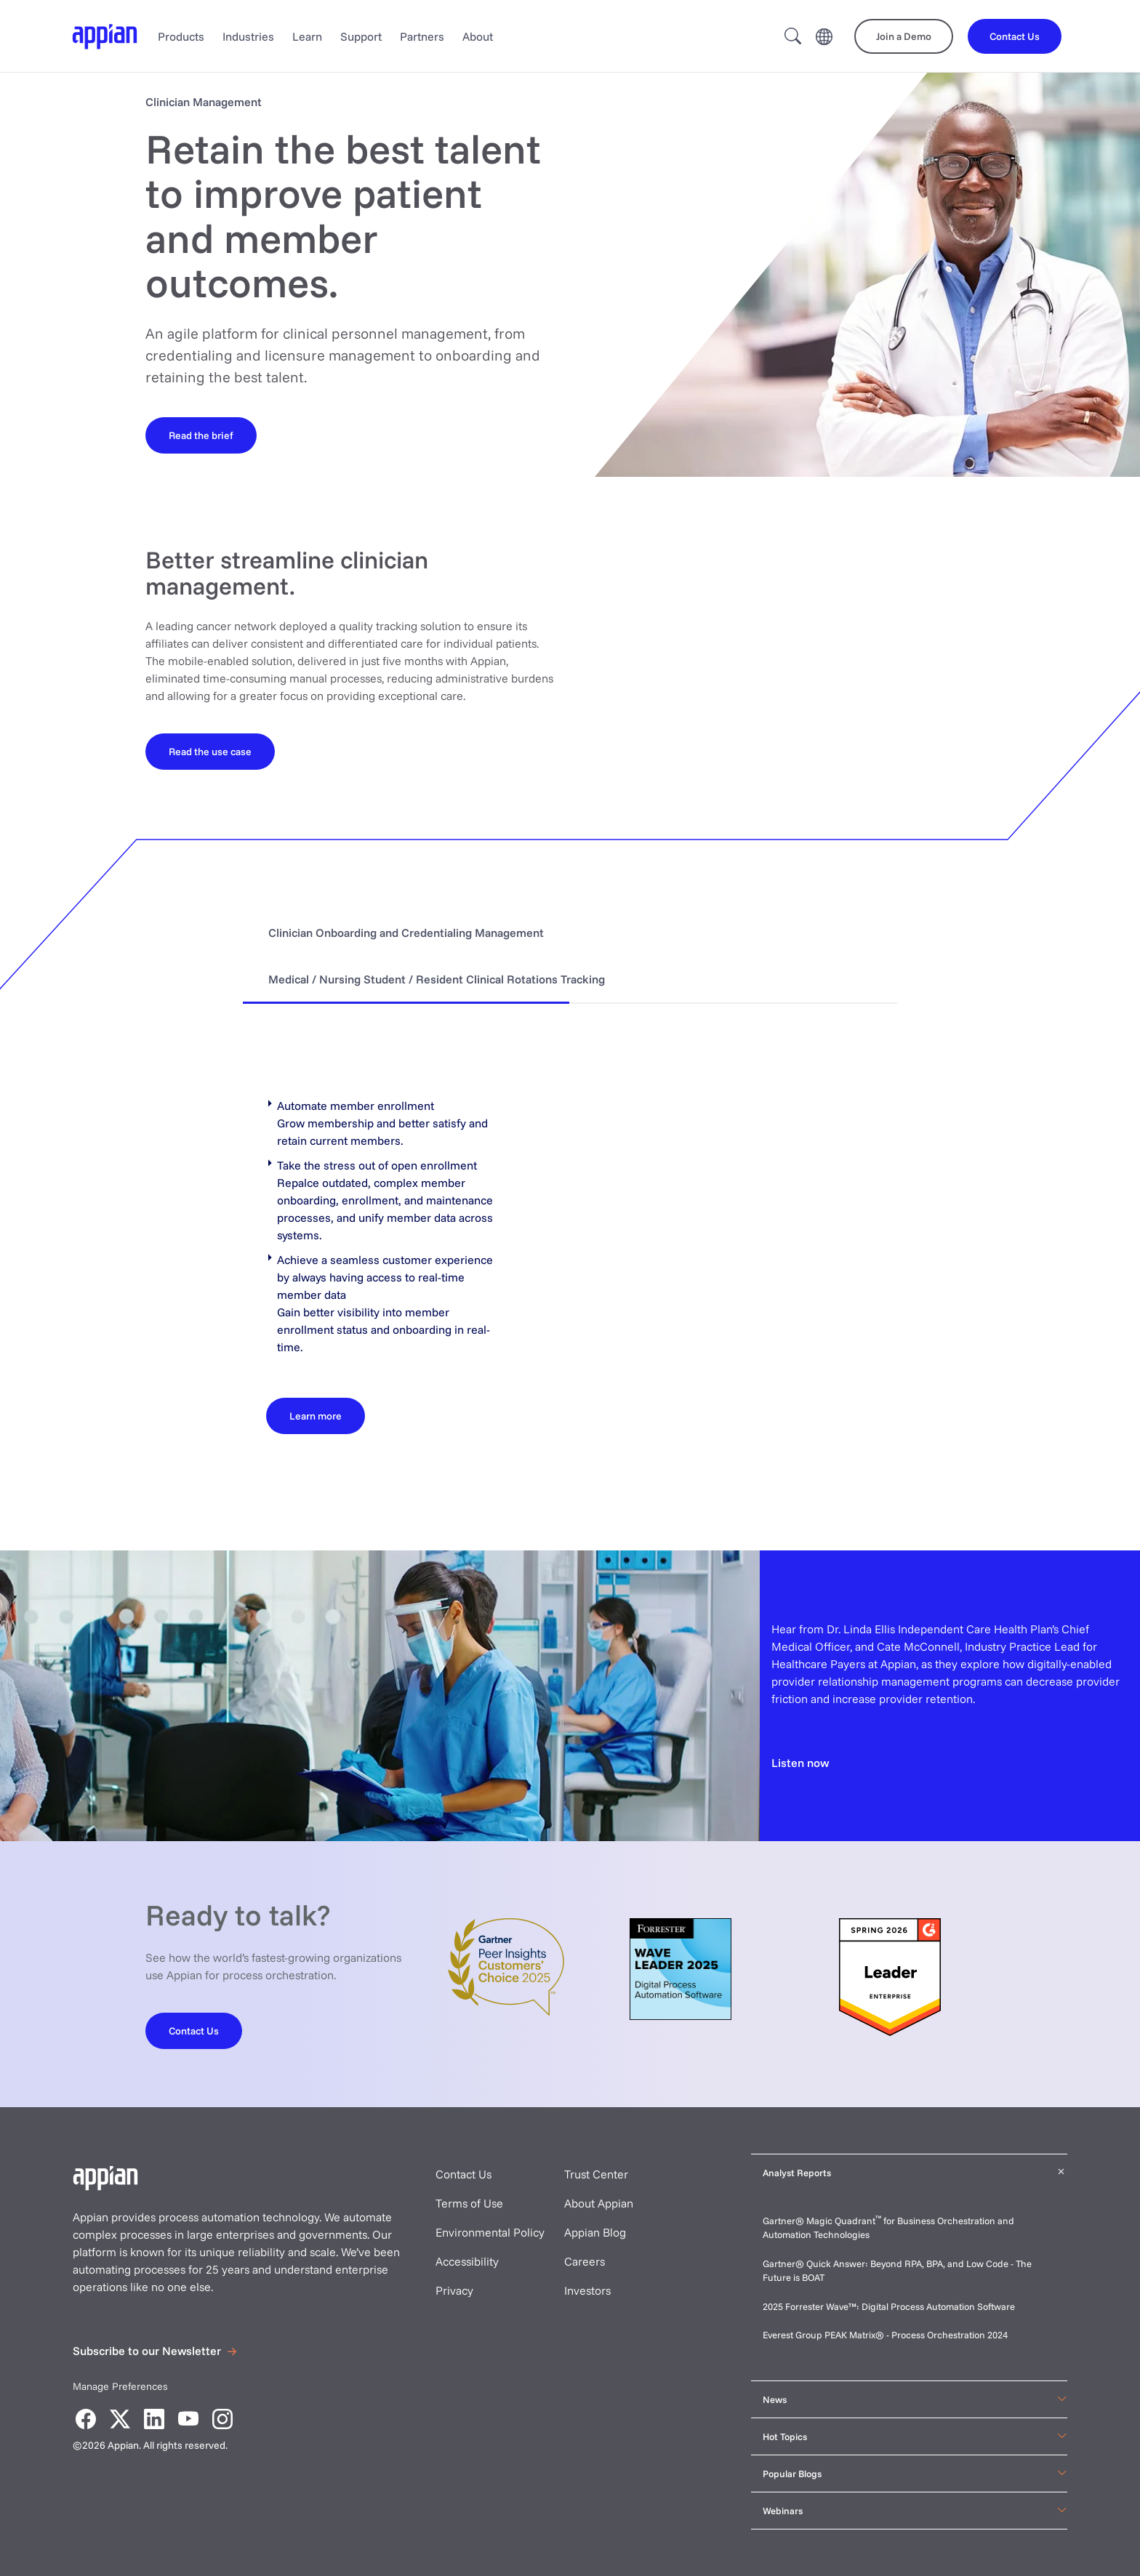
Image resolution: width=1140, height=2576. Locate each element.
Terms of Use (469, 2203)
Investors (587, 2290)
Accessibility (467, 2261)
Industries (248, 36)
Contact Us (463, 2174)
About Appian (598, 2203)
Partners (422, 36)
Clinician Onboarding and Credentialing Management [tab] (406, 932)
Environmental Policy (490, 2232)
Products (181, 36)
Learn (307, 36)
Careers (584, 2261)
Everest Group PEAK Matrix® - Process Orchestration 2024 (885, 2334)
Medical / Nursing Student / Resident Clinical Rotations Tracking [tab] (436, 979)
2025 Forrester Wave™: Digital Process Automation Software (889, 2306)
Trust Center (596, 2174)
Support (361, 36)
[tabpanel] (570, 1257)
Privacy (454, 2290)
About (477, 36)
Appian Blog (595, 2232)
